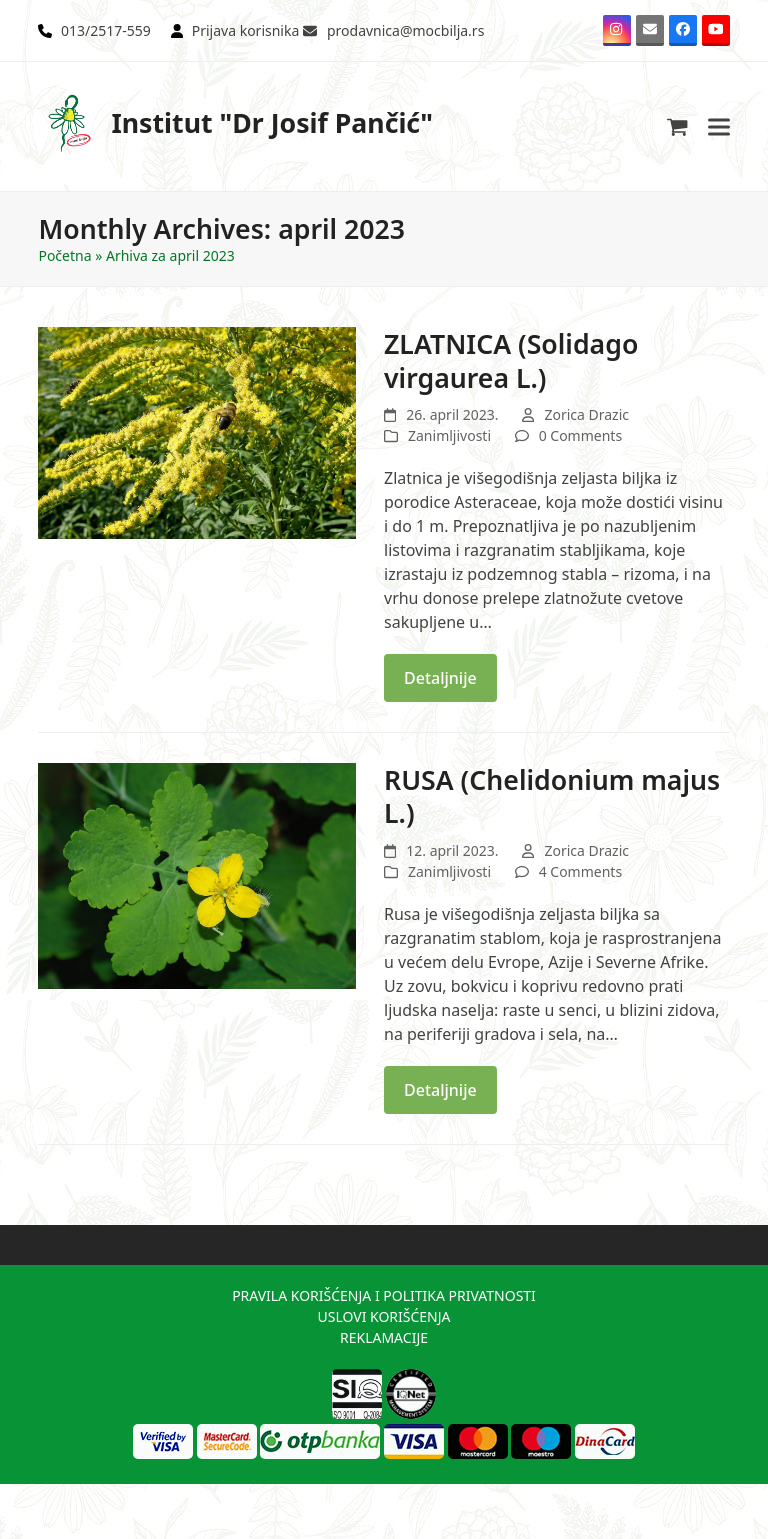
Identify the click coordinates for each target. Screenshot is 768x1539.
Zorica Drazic (586, 414)
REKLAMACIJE (384, 1337)
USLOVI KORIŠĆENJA (383, 1316)
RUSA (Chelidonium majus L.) (552, 796)
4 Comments (580, 871)
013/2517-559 (106, 30)
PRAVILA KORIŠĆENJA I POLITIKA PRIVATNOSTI (384, 1295)
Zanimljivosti (449, 435)
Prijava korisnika (246, 30)
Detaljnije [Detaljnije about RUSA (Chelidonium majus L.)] (440, 1090)
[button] (677, 126)
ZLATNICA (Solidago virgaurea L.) (511, 360)
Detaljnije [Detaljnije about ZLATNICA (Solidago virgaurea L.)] (440, 678)
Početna (64, 255)
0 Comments (580, 435)
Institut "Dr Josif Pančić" (235, 123)
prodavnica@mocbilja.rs (405, 30)
